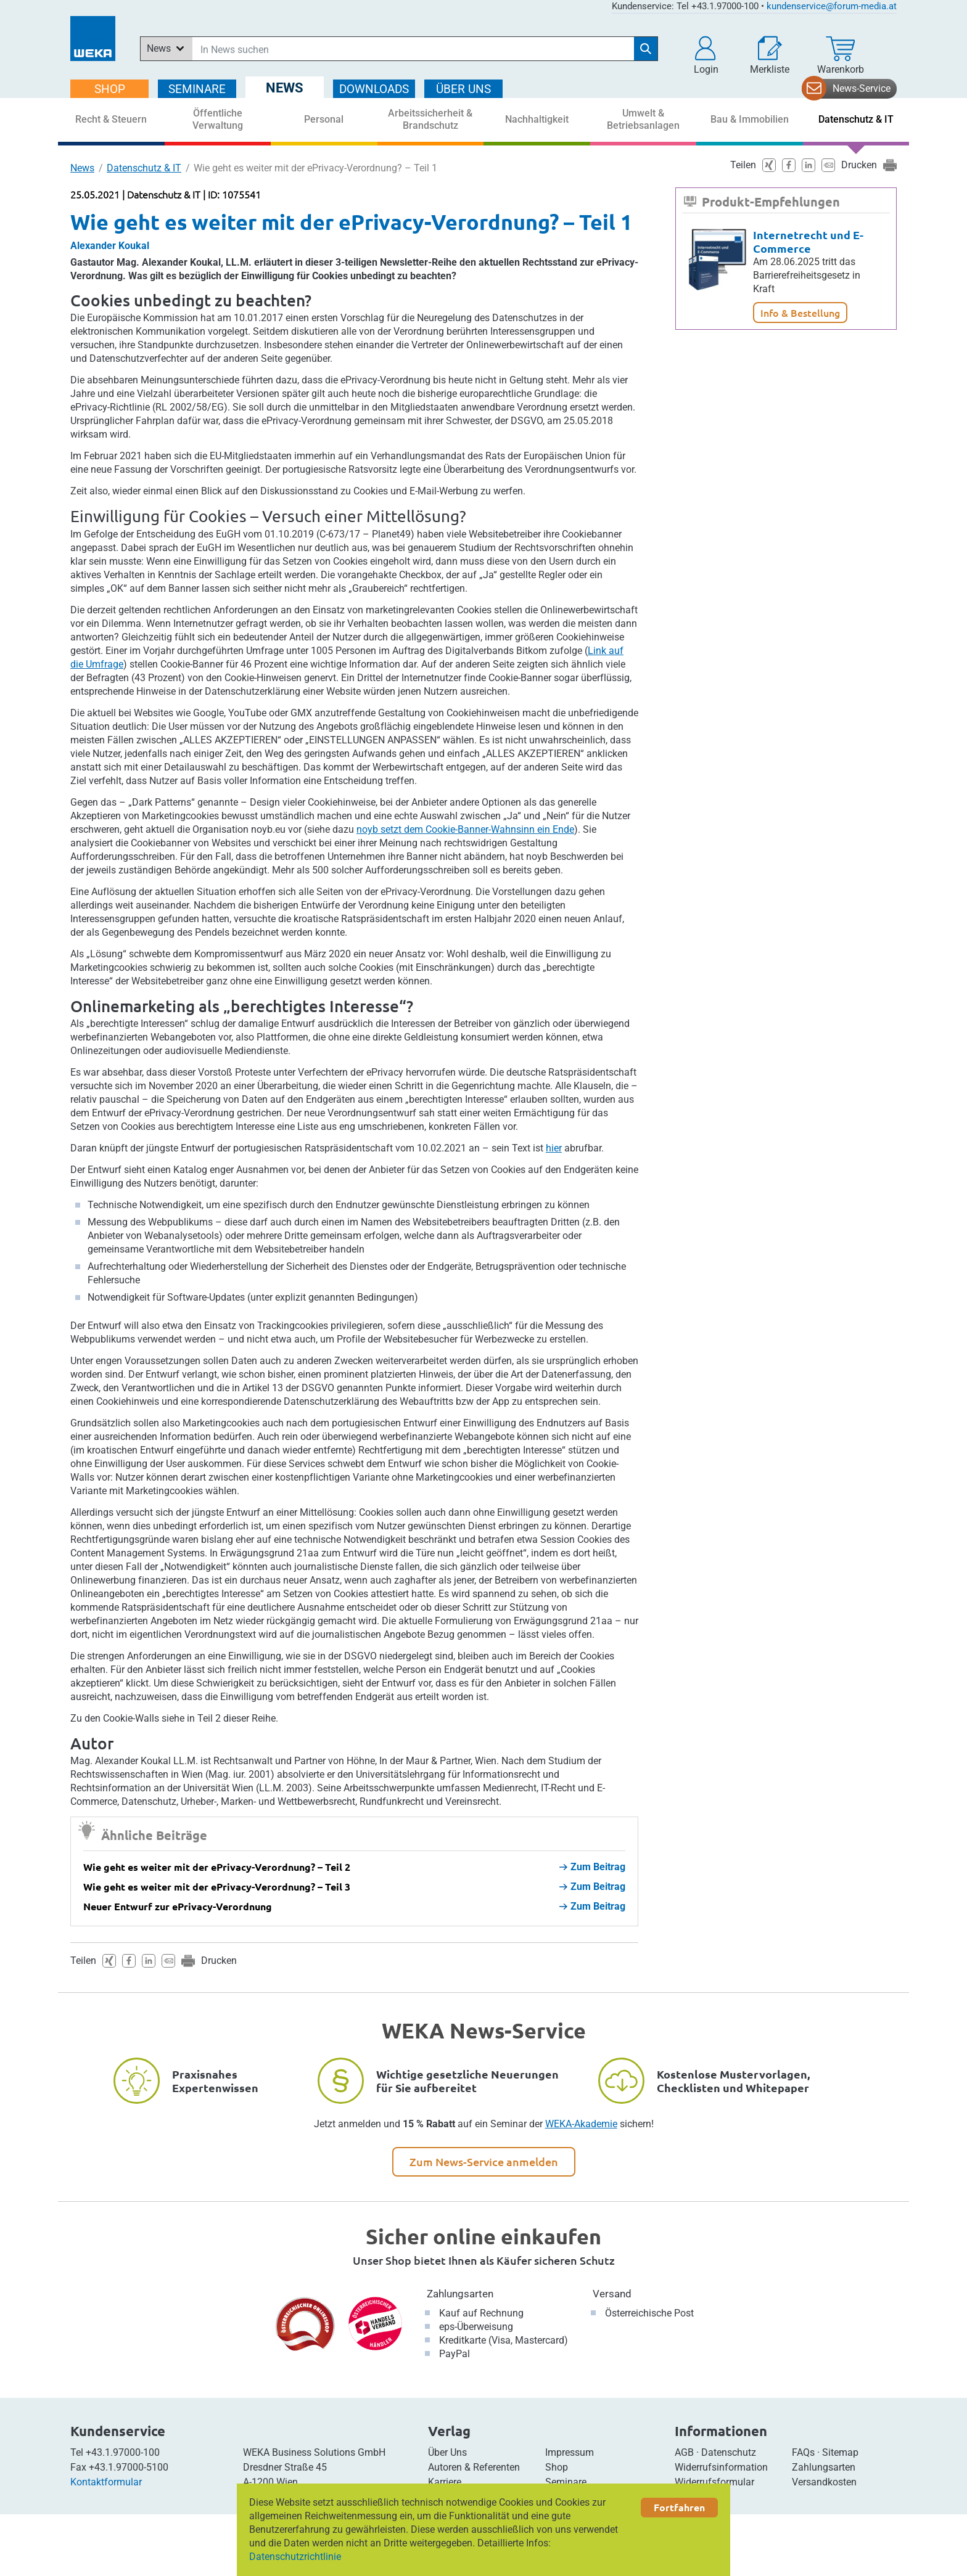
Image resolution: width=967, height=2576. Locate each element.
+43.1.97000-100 (123, 2452)
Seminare (565, 2482)
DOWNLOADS (374, 89)
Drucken (219, 1960)
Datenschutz (728, 2452)
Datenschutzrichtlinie (295, 2556)
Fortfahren (679, 2507)
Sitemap (840, 2452)
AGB (684, 2452)
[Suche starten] (645, 48)
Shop (556, 2467)
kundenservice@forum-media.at (832, 6)
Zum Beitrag (592, 1867)
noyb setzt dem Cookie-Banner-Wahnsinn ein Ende (465, 829)
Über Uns (447, 2452)
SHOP (109, 89)
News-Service (862, 88)
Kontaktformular (106, 2482)
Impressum (569, 2452)
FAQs (803, 2452)
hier (554, 1148)
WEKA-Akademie (581, 2124)
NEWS (284, 88)
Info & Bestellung (800, 312)
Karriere (444, 2482)
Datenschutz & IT (144, 168)
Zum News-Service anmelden (483, 2161)
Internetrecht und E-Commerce (808, 241)
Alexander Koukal (109, 245)
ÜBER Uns (463, 89)
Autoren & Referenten (474, 2467)
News (82, 168)
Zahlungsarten (460, 2294)
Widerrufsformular (714, 2482)
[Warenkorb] (840, 55)
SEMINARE (197, 89)
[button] (706, 55)
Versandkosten (824, 2482)
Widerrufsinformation (721, 2467)
